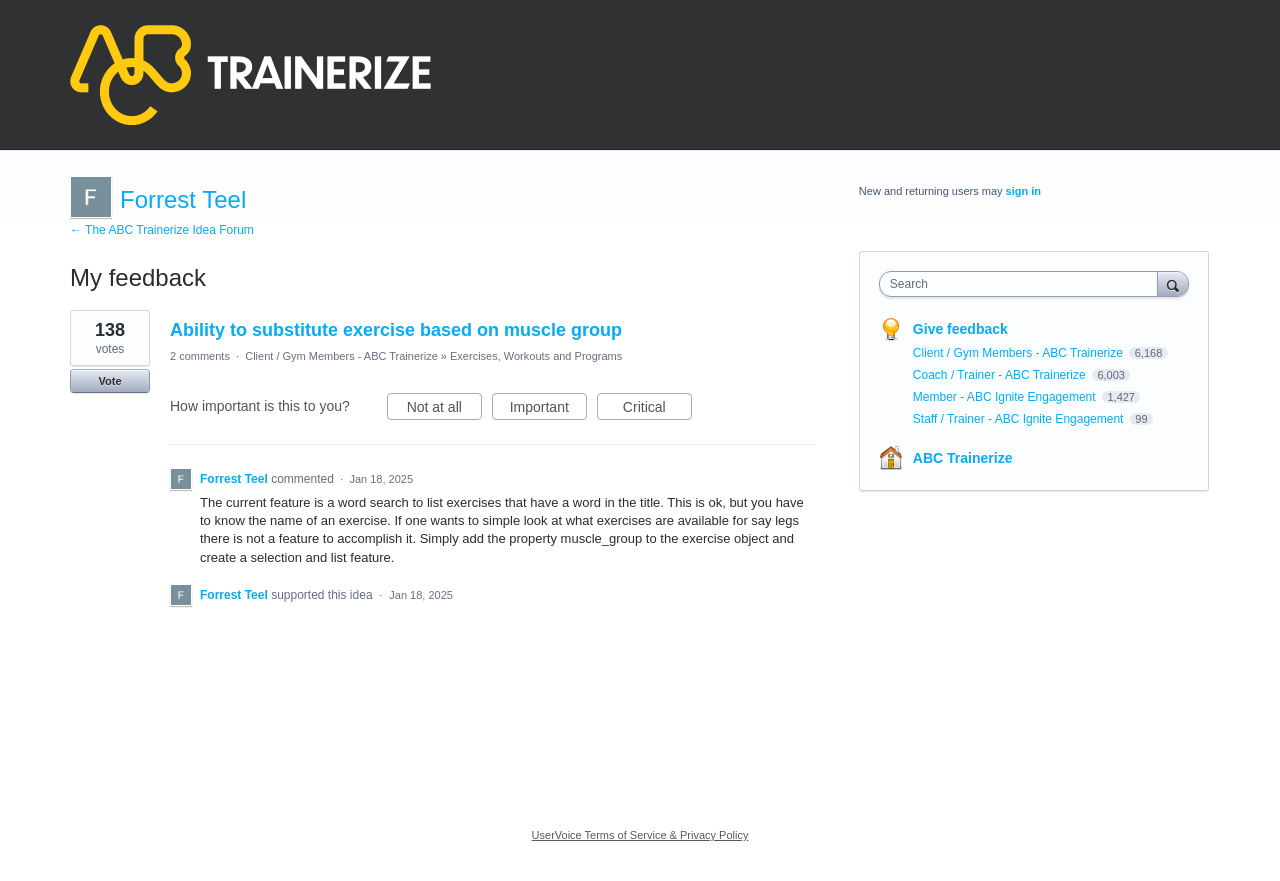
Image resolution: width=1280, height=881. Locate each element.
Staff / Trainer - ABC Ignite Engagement (1020, 419)
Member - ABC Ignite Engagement (1006, 397)
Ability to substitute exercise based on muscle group (396, 330)
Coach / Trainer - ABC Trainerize (1001, 375)
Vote (109, 381)
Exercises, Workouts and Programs (536, 356)
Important (548, 410)
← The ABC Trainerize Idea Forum (162, 230)
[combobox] (1023, 284)
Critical (657, 410)
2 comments (200, 356)
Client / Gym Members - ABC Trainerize (341, 356)
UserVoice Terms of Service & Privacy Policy (640, 835)
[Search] (1173, 283)
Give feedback (960, 329)
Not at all (444, 410)
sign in (1023, 191)
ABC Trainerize (963, 458)
